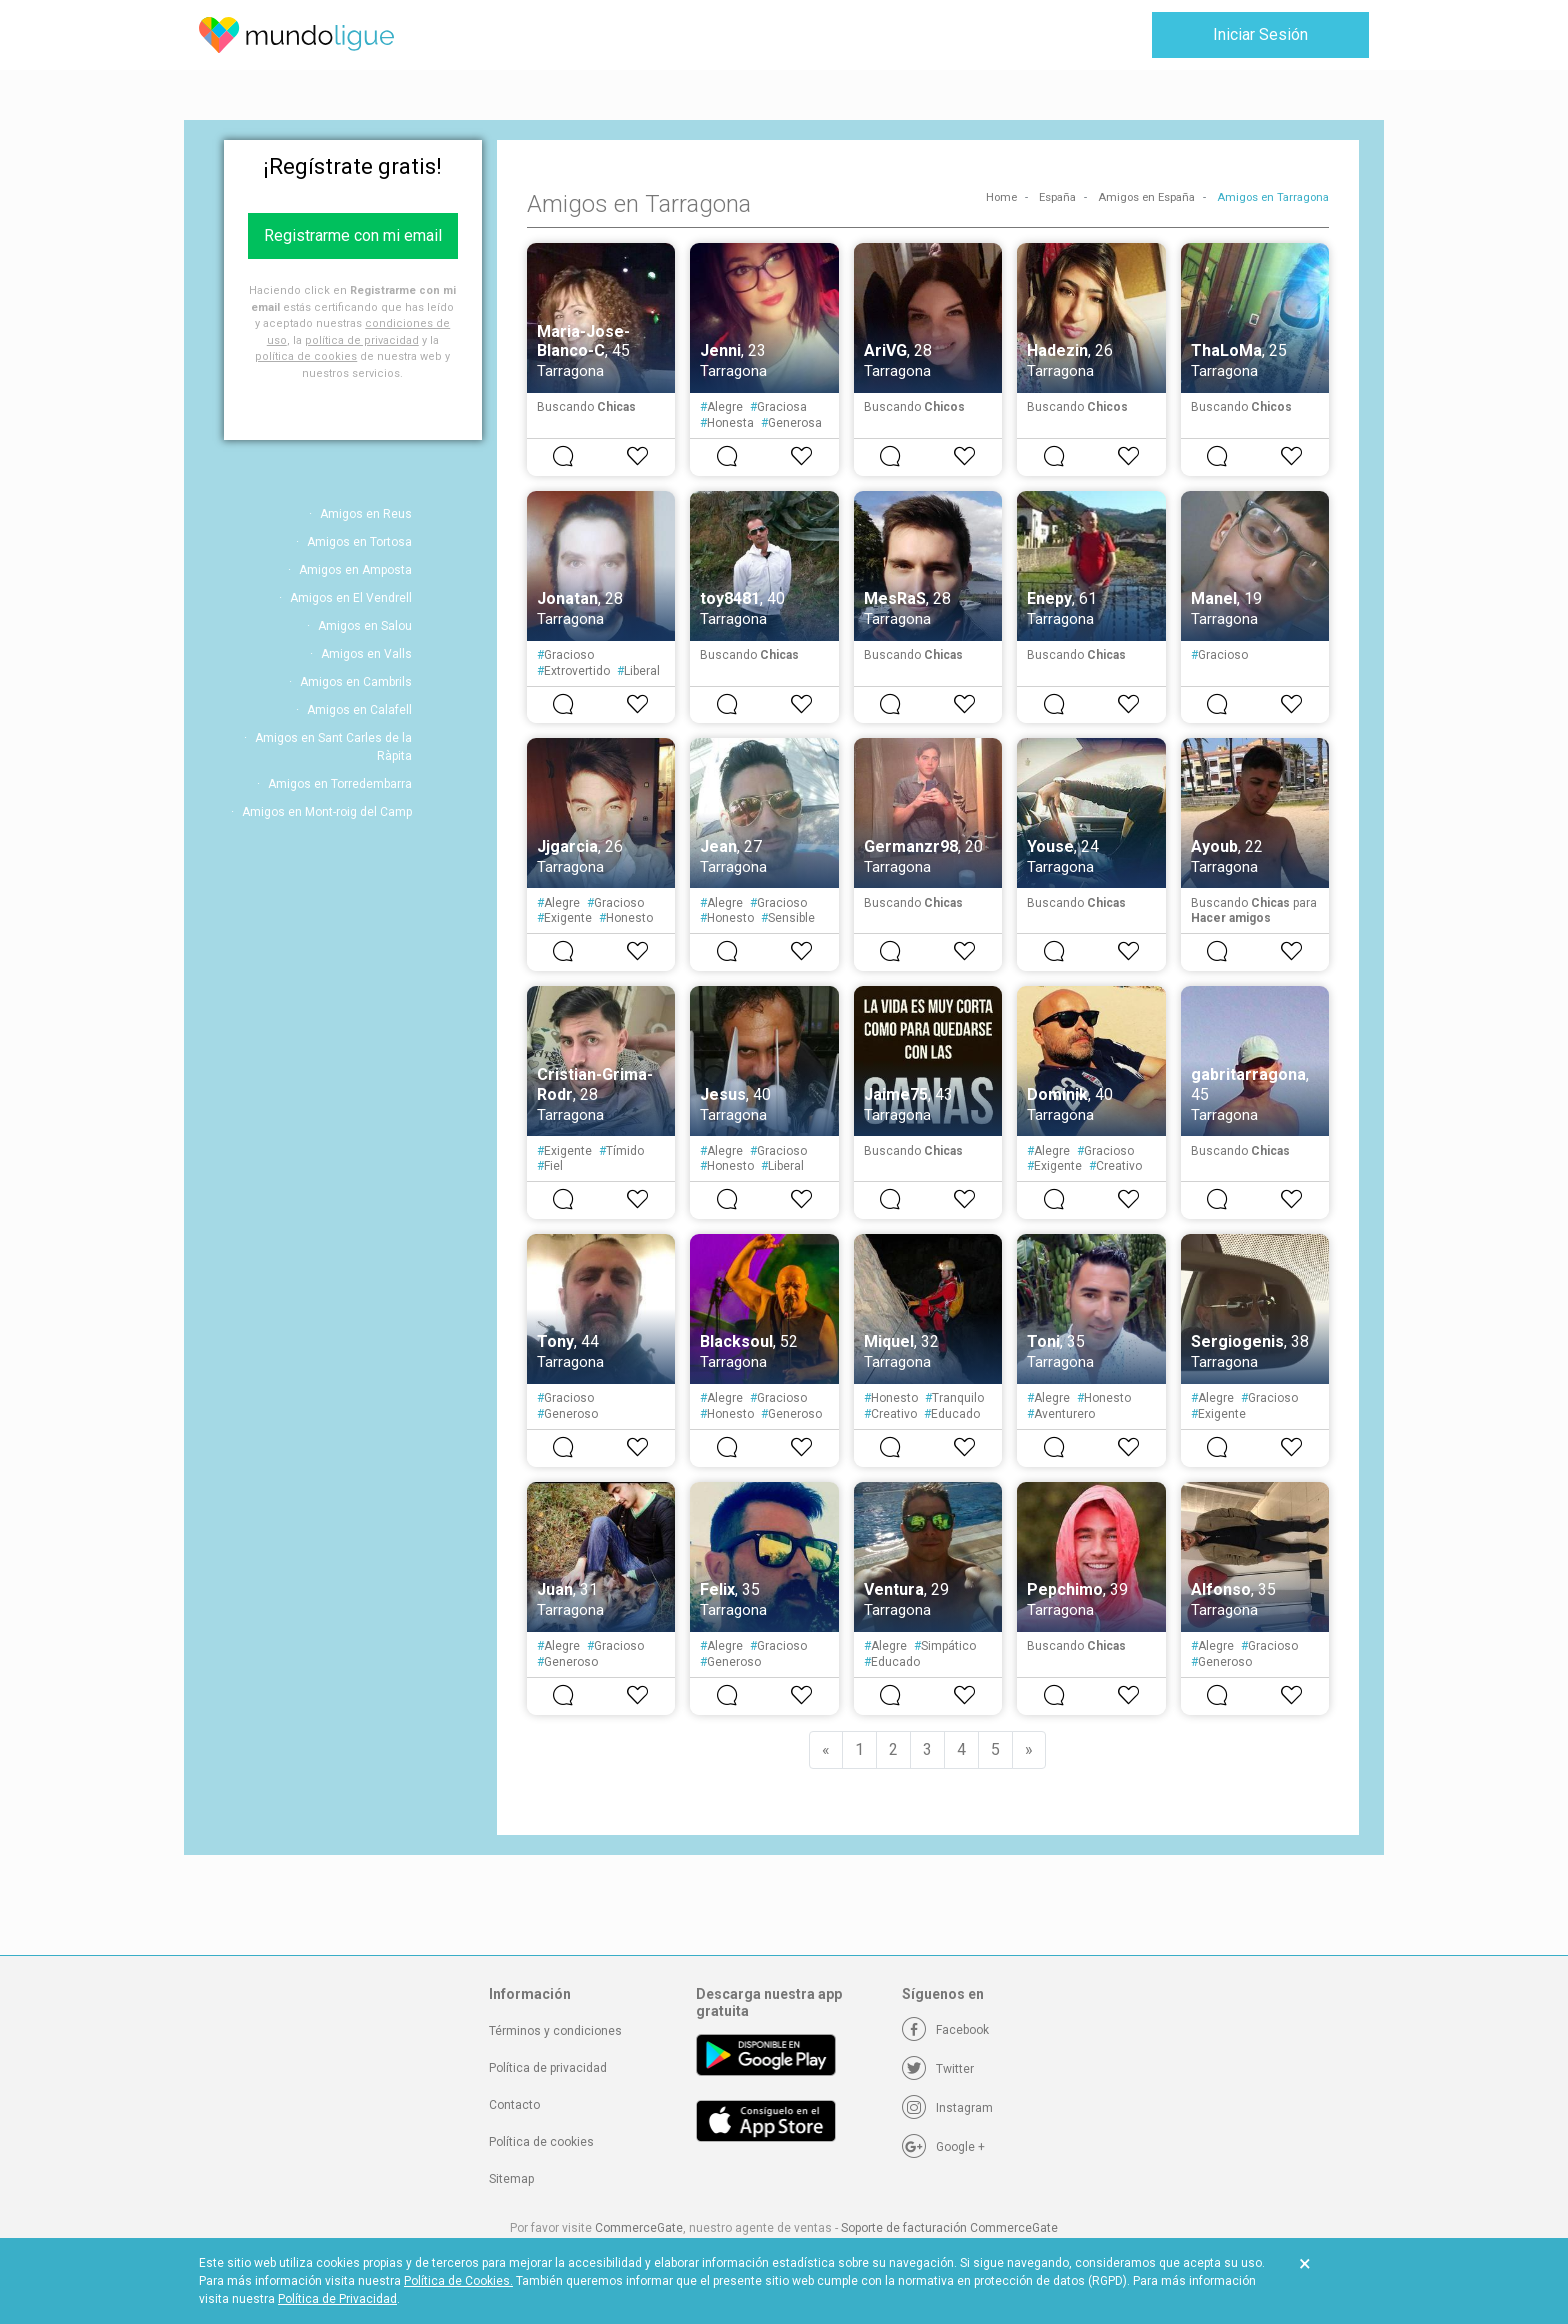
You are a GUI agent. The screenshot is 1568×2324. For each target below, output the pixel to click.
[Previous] (826, 1750)
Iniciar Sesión (1260, 34)
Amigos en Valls (366, 654)
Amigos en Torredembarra (340, 784)
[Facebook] (945, 2030)
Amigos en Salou (365, 626)
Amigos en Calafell (359, 710)
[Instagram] (947, 2108)
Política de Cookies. (458, 2281)
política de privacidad (362, 340)
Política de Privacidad (337, 2299)
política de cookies (306, 356)
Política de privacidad (548, 2068)
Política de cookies (541, 2142)
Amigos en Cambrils (356, 682)
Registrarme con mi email (353, 235)
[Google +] (943, 2147)
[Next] (1029, 1750)
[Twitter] (938, 2069)
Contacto (514, 2105)
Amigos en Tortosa (359, 542)
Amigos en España (1146, 197)
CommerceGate (639, 2228)
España (1057, 197)
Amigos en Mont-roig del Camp (327, 812)
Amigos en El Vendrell (351, 598)
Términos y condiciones (555, 2031)
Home (1001, 197)
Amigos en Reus (366, 514)
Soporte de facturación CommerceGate (949, 2228)
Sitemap (511, 2179)
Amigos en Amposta (355, 570)
